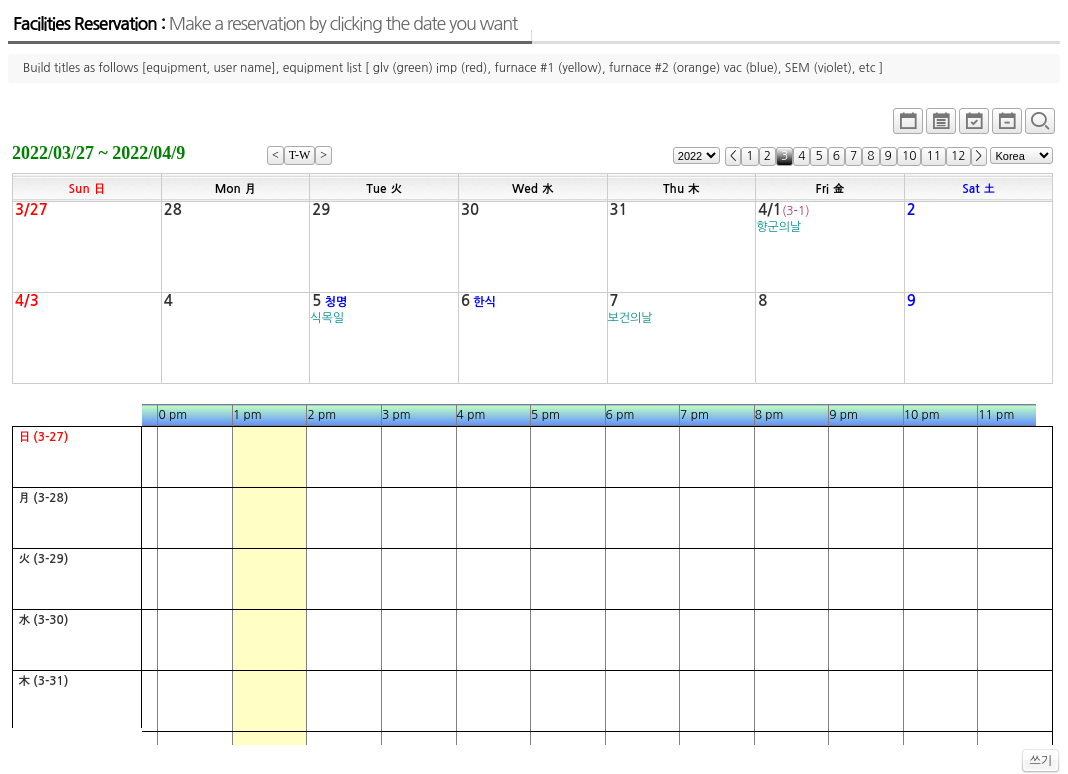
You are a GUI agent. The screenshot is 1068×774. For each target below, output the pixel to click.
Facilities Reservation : (265, 24)
